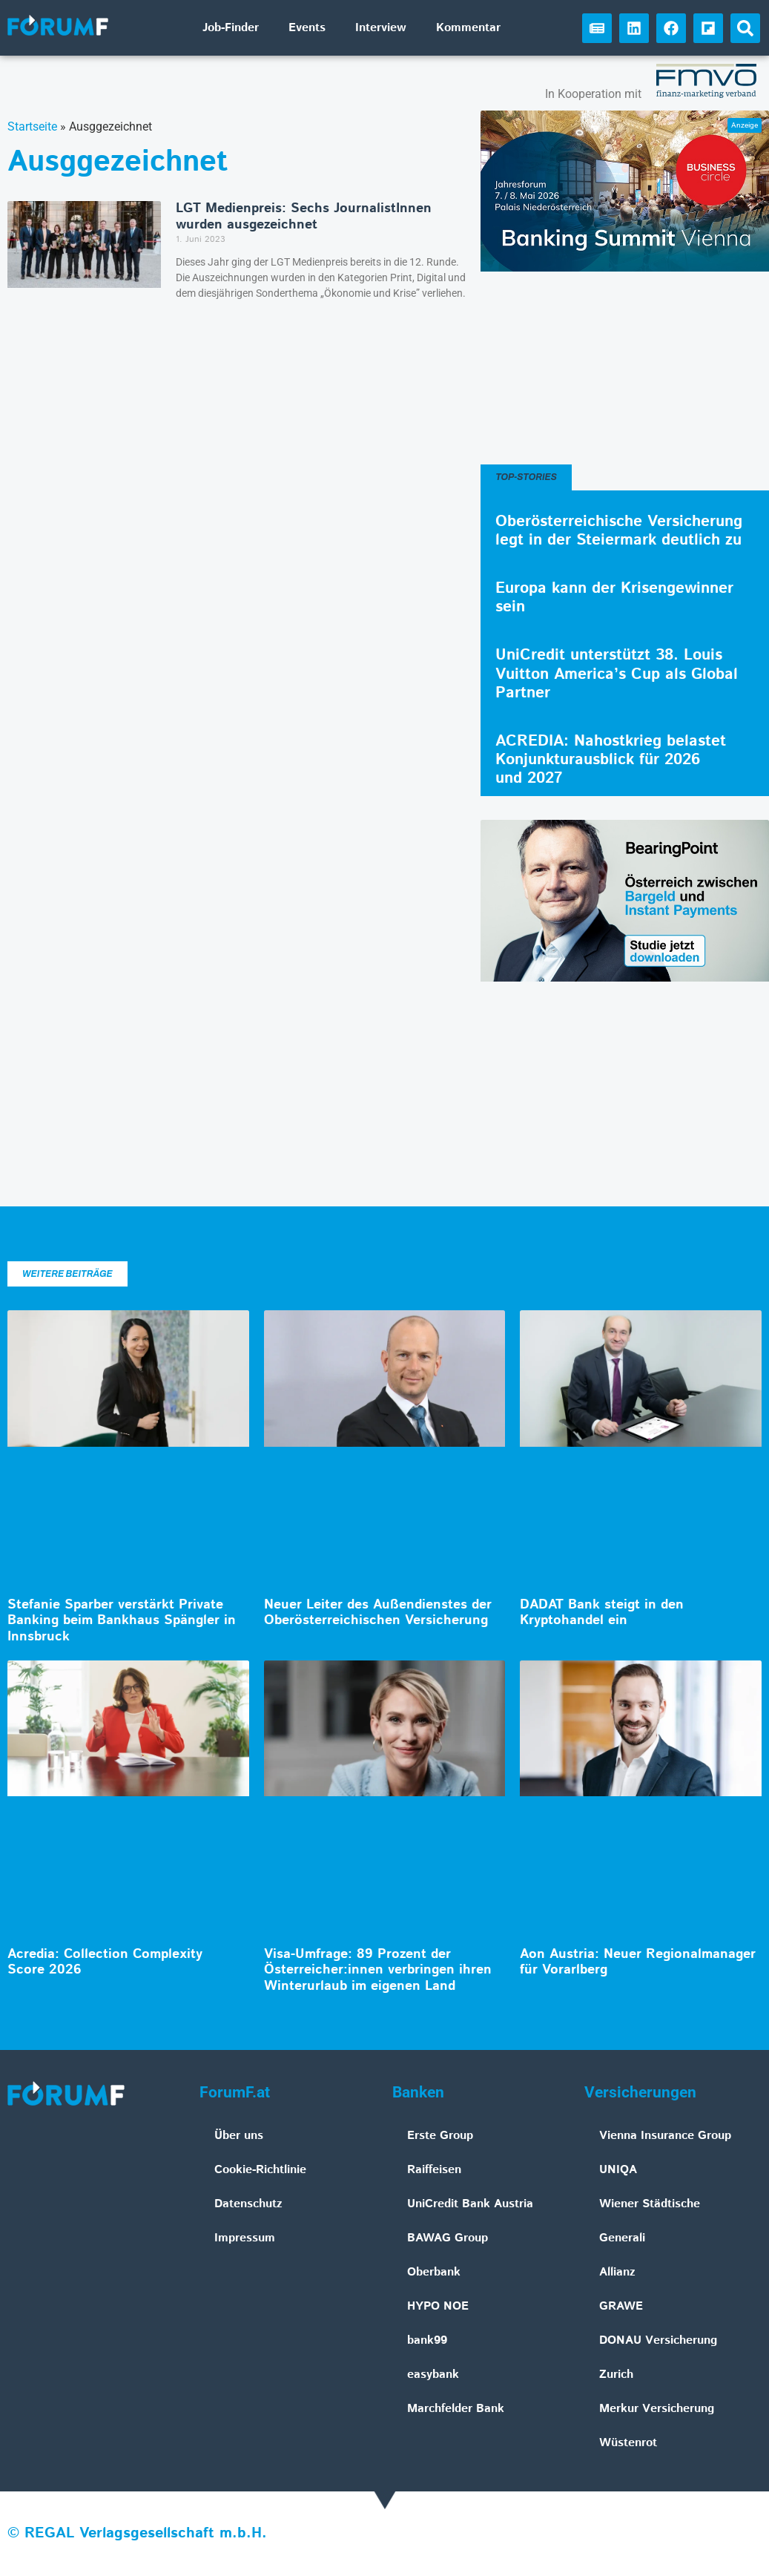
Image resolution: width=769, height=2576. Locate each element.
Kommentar (468, 27)
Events (307, 27)
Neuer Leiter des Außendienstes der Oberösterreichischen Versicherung (378, 1613)
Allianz (617, 2272)
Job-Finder (230, 27)
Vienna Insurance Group (665, 2135)
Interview (380, 27)
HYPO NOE (438, 2306)
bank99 (427, 2340)
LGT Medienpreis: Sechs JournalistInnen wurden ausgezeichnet (304, 216)
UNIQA (618, 2169)
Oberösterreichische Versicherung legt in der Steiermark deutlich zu (618, 530)
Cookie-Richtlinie (260, 2169)
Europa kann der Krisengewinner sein (614, 597)
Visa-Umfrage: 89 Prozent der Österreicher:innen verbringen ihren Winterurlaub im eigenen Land (378, 1970)
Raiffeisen (434, 2169)
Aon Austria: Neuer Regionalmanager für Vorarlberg (638, 1962)
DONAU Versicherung (658, 2340)
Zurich (616, 2374)
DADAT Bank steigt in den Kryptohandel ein (602, 1613)
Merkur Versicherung (656, 2408)
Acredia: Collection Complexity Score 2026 (104, 1962)
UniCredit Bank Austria (470, 2203)
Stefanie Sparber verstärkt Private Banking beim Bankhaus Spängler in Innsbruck (121, 1620)
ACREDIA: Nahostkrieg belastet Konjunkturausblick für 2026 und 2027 (610, 759)
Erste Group (440, 2135)
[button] (745, 28)
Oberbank (434, 2272)
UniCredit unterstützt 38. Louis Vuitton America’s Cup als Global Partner (616, 673)
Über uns (238, 2135)
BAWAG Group (447, 2238)
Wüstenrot (628, 2442)
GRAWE (621, 2306)
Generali (622, 2238)
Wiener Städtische (649, 2203)
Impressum (244, 2238)
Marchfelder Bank (455, 2408)
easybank (433, 2374)
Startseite (32, 126)
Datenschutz (248, 2203)
